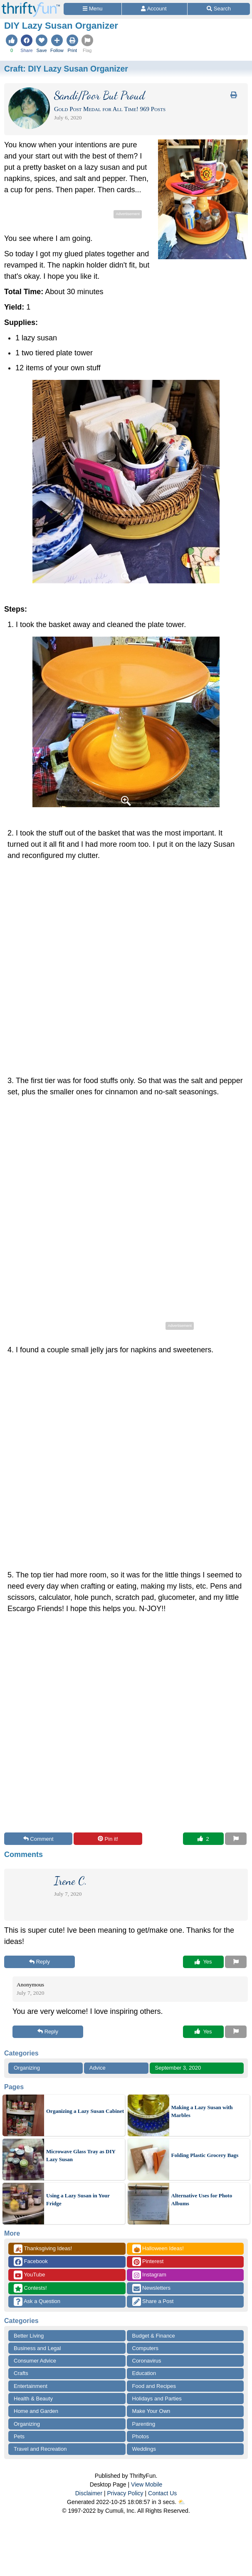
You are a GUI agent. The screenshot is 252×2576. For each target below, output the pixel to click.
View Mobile (146, 2484)
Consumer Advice (35, 2361)
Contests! (30, 2288)
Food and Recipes (154, 2386)
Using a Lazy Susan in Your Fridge (78, 2199)
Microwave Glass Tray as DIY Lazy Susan (80, 2155)
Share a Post (153, 2301)
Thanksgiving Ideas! (43, 2248)
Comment (38, 1839)
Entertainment (30, 2386)
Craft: (66, 68)
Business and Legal (37, 2348)
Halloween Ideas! (158, 2248)
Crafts (21, 2373)
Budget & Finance (153, 2336)
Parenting (144, 2424)
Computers (145, 2348)
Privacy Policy (125, 2493)
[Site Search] (219, 9)
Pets (19, 2436)
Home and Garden (36, 2411)
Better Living (29, 2336)
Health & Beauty (33, 2398)
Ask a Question (37, 2301)
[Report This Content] (236, 1838)
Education (144, 2373)
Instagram (149, 2275)
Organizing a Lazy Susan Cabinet (85, 2111)
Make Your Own (151, 2411)
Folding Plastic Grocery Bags (205, 2155)
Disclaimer (88, 2493)
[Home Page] (31, 4)
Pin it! (108, 1839)
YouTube (29, 2275)
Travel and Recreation (40, 2449)
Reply (39, 1962)
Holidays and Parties (157, 2398)
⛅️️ (181, 2502)
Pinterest (148, 2261)
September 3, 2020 (178, 2068)
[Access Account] (154, 9)
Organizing (27, 2068)
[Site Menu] (92, 9)
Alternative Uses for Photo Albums (201, 2199)
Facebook (31, 2261)
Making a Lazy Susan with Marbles (202, 2111)
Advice (97, 2068)
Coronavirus (146, 2361)
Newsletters (151, 2288)
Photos (140, 2436)
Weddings (144, 2449)
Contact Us (162, 2493)
